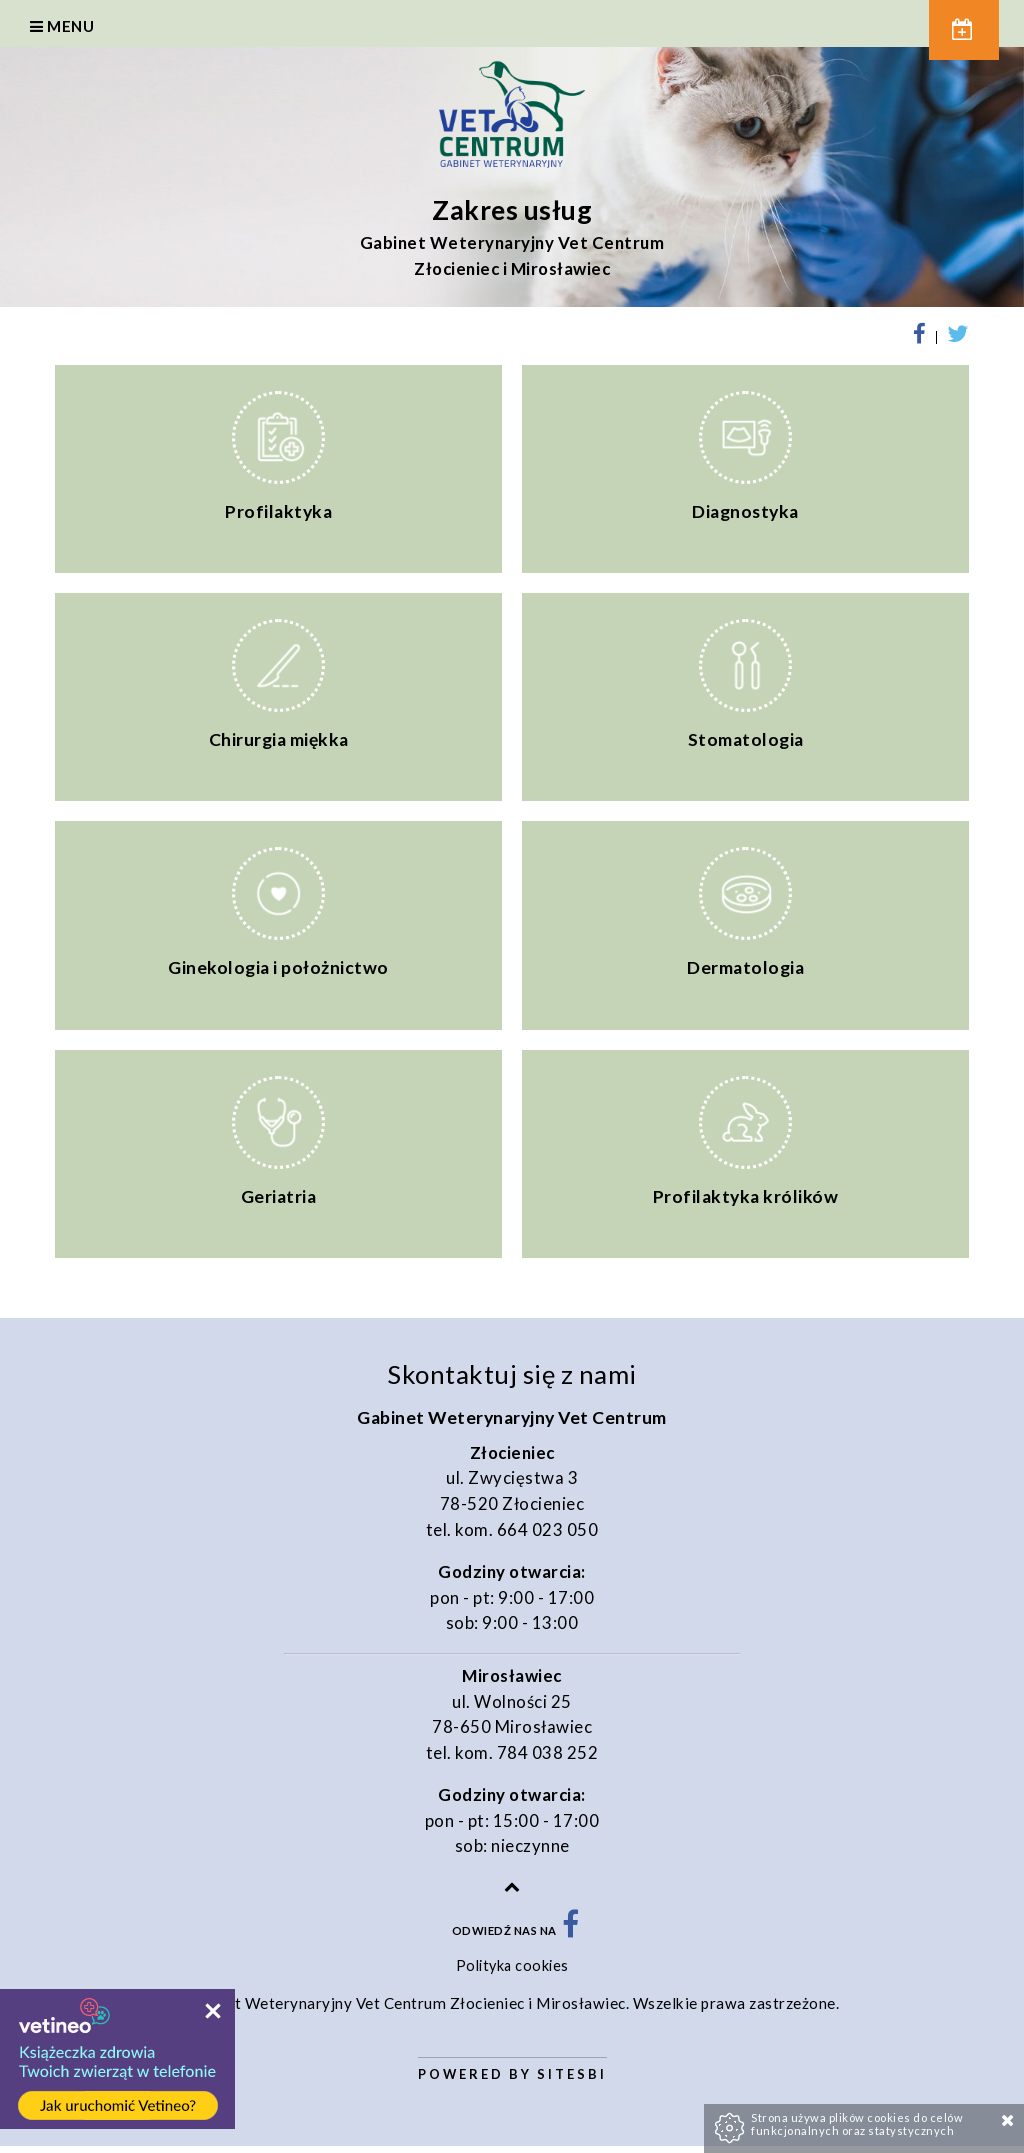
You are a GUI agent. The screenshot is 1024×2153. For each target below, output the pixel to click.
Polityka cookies (512, 1973)
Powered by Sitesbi (512, 2081)
